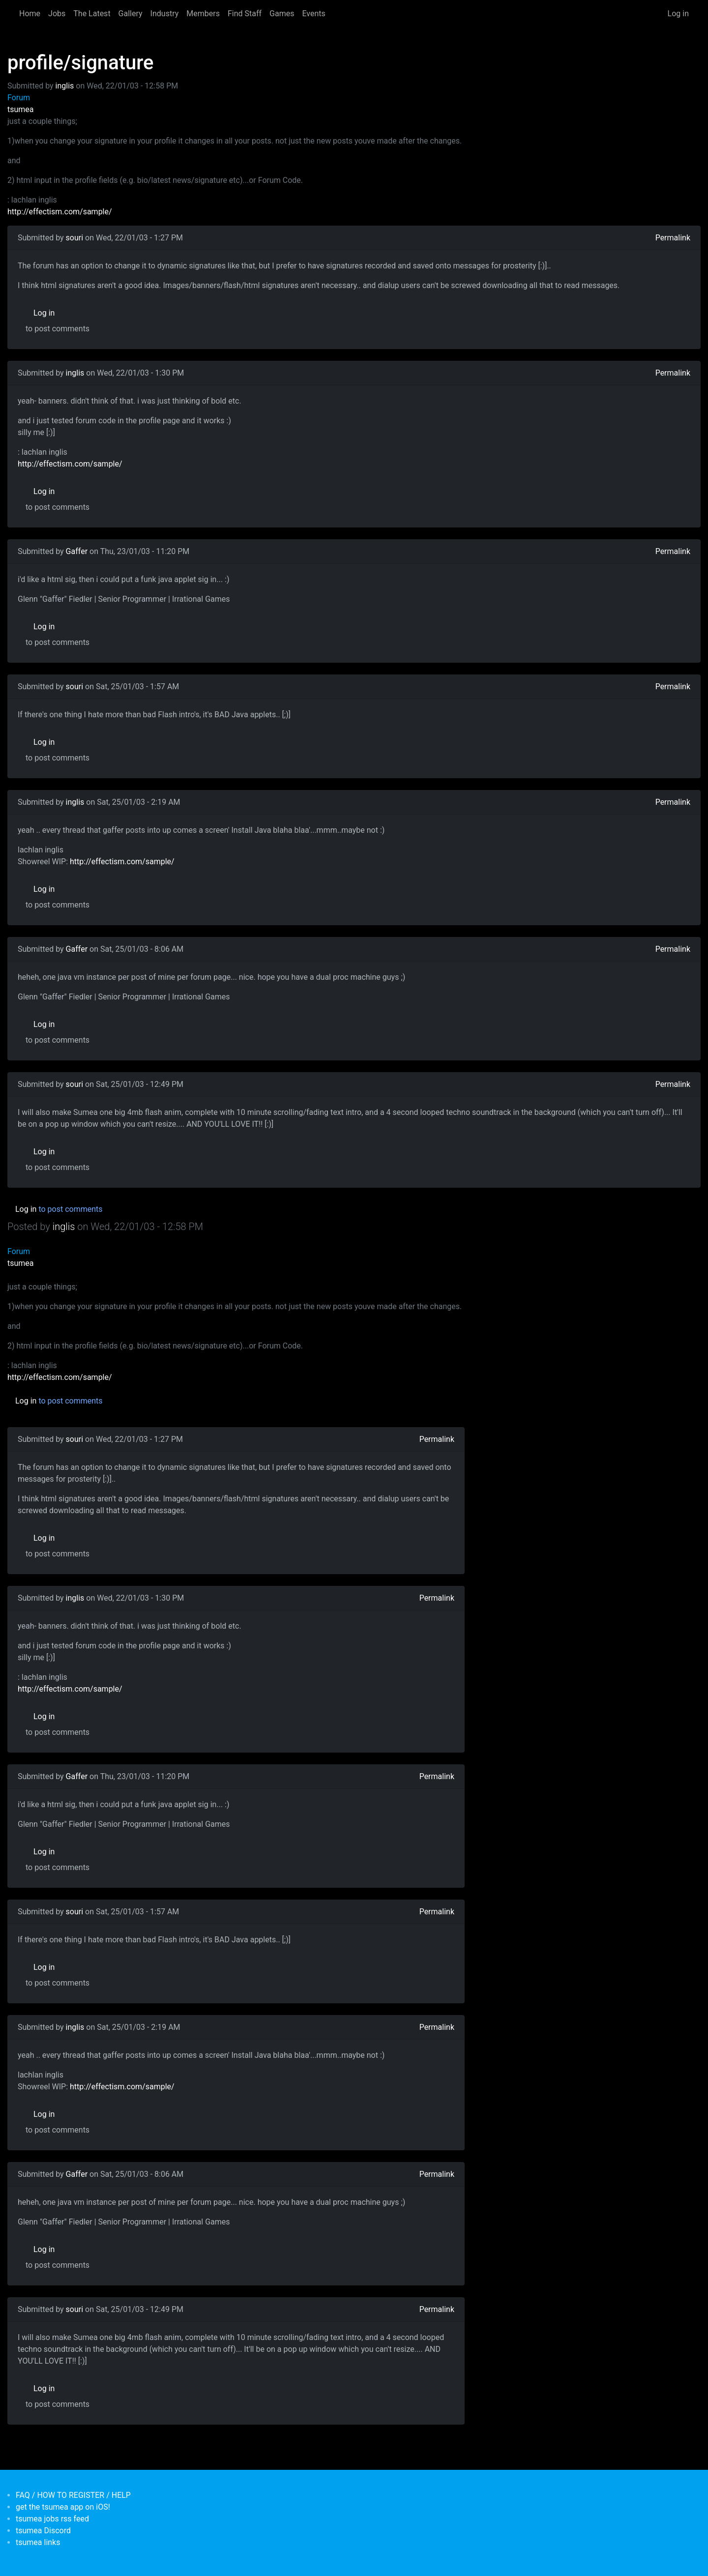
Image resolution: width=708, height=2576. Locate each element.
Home (29, 13)
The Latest (91, 13)
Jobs (56, 13)
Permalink (672, 237)
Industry (164, 13)
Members (203, 13)
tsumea (20, 109)
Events (313, 13)
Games (281, 13)
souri (75, 237)
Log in (678, 13)
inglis (65, 85)
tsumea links (38, 2542)
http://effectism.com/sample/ (59, 211)
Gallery (130, 13)
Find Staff (245, 13)
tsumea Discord (43, 2530)
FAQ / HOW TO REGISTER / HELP (73, 2495)
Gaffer (77, 551)
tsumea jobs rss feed (52, 2518)
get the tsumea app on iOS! (63, 2507)
